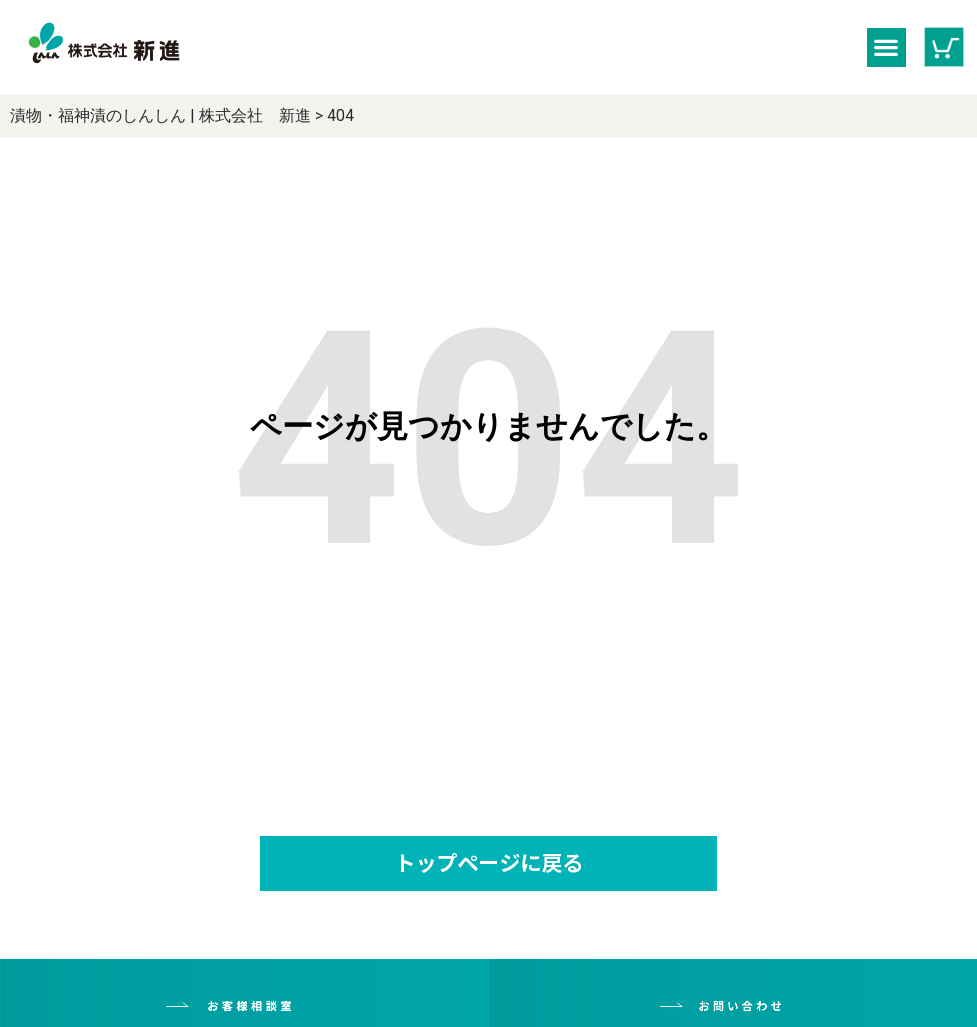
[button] (886, 47)
